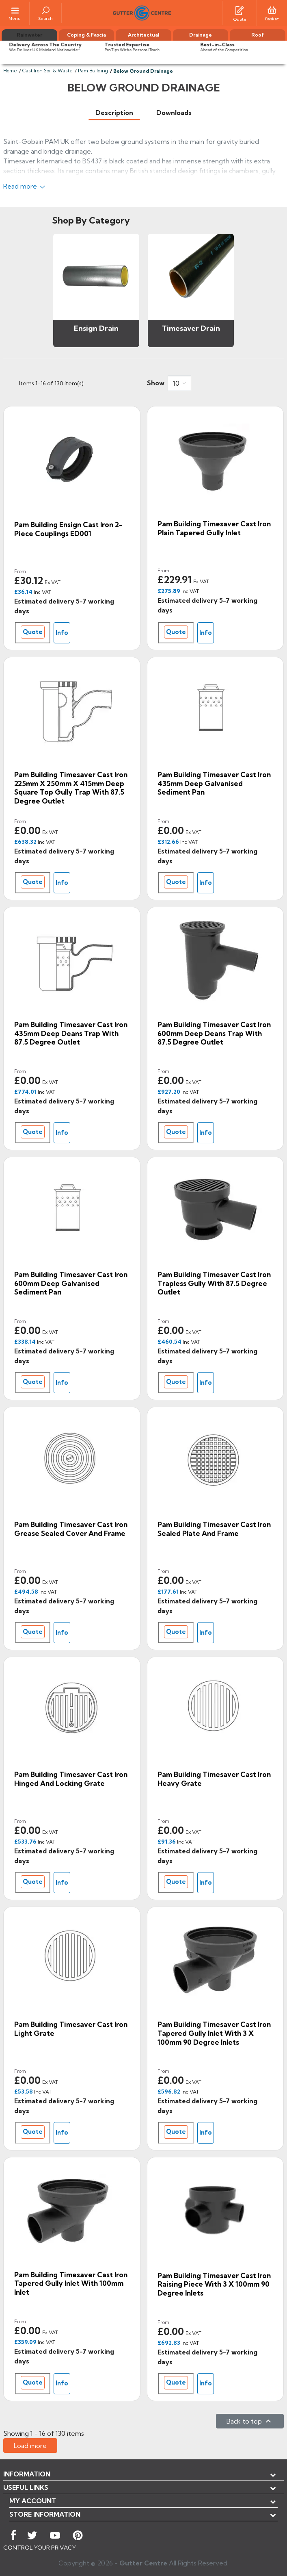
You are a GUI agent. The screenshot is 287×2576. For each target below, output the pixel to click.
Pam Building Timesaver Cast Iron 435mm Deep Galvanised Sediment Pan (214, 783)
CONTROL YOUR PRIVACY (39, 2547)
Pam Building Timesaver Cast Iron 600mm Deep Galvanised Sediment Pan (70, 1283)
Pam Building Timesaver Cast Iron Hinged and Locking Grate (70, 1779)
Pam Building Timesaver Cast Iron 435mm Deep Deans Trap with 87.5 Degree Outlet (70, 1033)
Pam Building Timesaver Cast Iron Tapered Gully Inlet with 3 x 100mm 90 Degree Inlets (214, 2033)
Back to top (250, 2421)
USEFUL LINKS (25, 2487)
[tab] (114, 112)
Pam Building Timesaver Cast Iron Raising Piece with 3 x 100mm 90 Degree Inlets (214, 2284)
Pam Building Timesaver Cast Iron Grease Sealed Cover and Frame (70, 1529)
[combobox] (179, 383)
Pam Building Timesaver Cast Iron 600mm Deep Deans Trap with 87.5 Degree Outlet (214, 1033)
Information (26, 2474)
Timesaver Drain (191, 328)
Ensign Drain (96, 328)
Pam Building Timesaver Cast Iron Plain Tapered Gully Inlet (214, 528)
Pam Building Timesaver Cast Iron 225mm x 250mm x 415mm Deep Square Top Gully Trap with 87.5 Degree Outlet (70, 787)
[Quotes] (239, 9)
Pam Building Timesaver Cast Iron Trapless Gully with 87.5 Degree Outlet (214, 1283)
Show (155, 383)
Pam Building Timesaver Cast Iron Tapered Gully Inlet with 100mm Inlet (70, 2283)
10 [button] (176, 383)
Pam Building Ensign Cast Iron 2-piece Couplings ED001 (68, 529)
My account (32, 2501)
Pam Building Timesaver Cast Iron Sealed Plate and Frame (214, 1529)
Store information (44, 2514)
